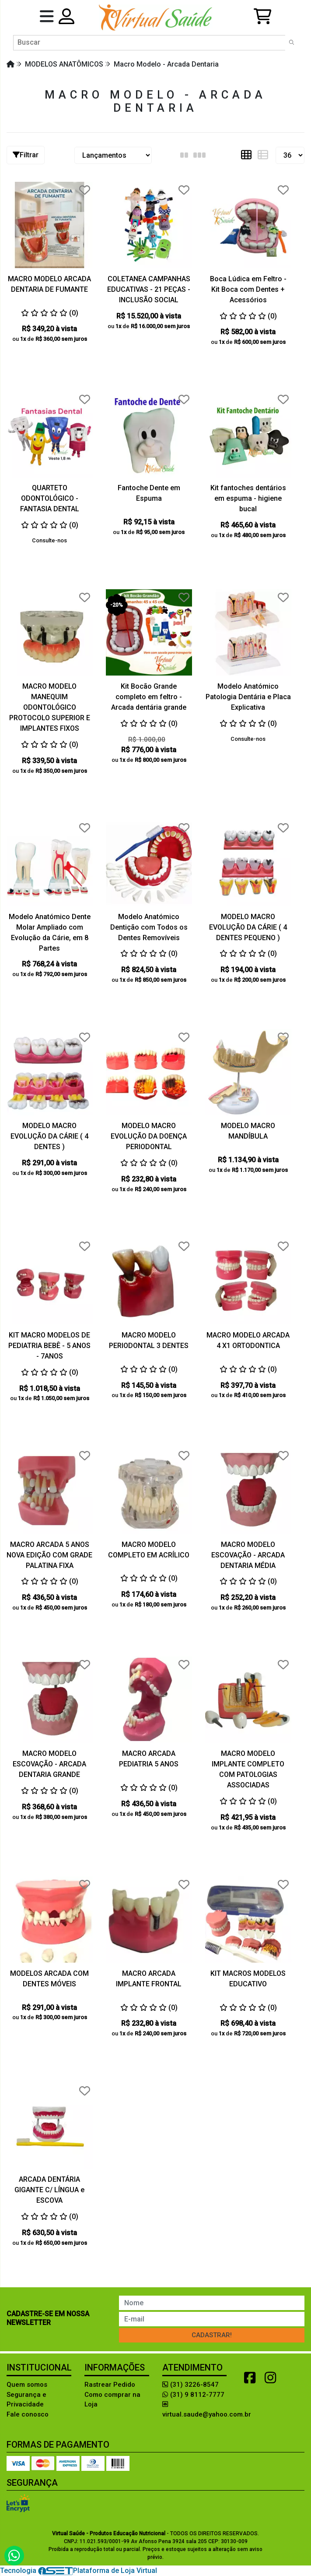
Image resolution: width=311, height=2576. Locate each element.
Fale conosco (28, 2414)
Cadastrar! (212, 2335)
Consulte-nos (49, 540)
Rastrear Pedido (109, 2384)
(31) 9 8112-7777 (193, 2395)
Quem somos (27, 2384)
